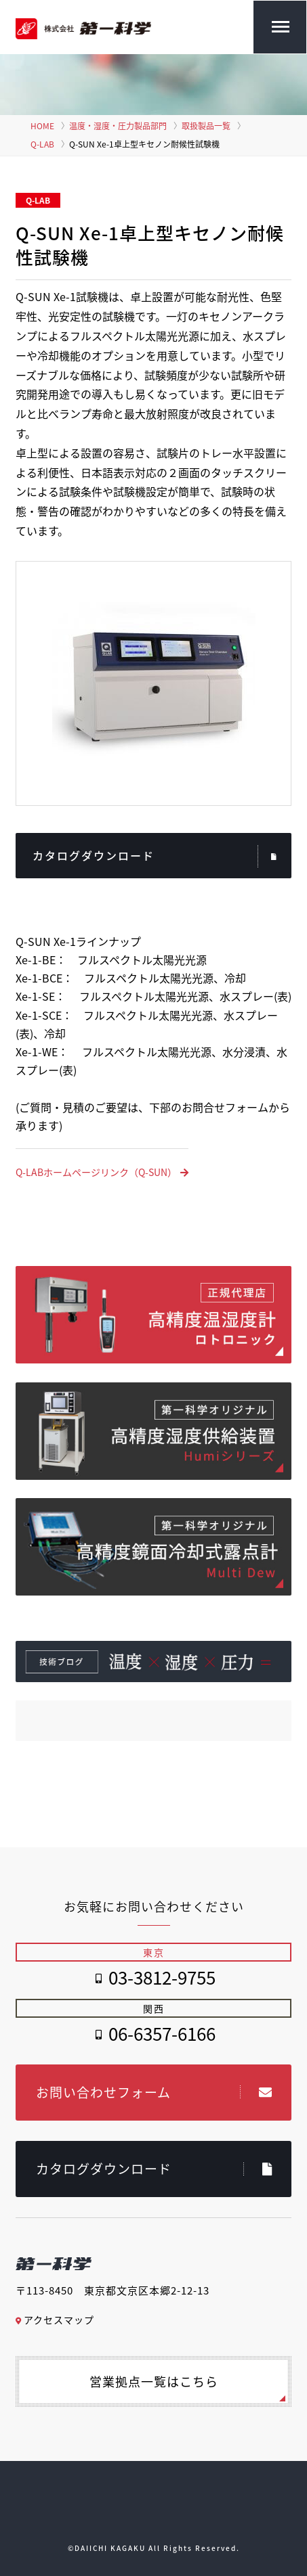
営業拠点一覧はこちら (153, 2381)
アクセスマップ (55, 2319)
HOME (42, 126)
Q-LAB (42, 144)
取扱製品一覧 (206, 126)
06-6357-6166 (162, 2033)
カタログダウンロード (156, 856)
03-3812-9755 (162, 1977)
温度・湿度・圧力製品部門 (118, 126)
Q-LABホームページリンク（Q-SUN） (102, 1172)
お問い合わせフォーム (154, 2092)
